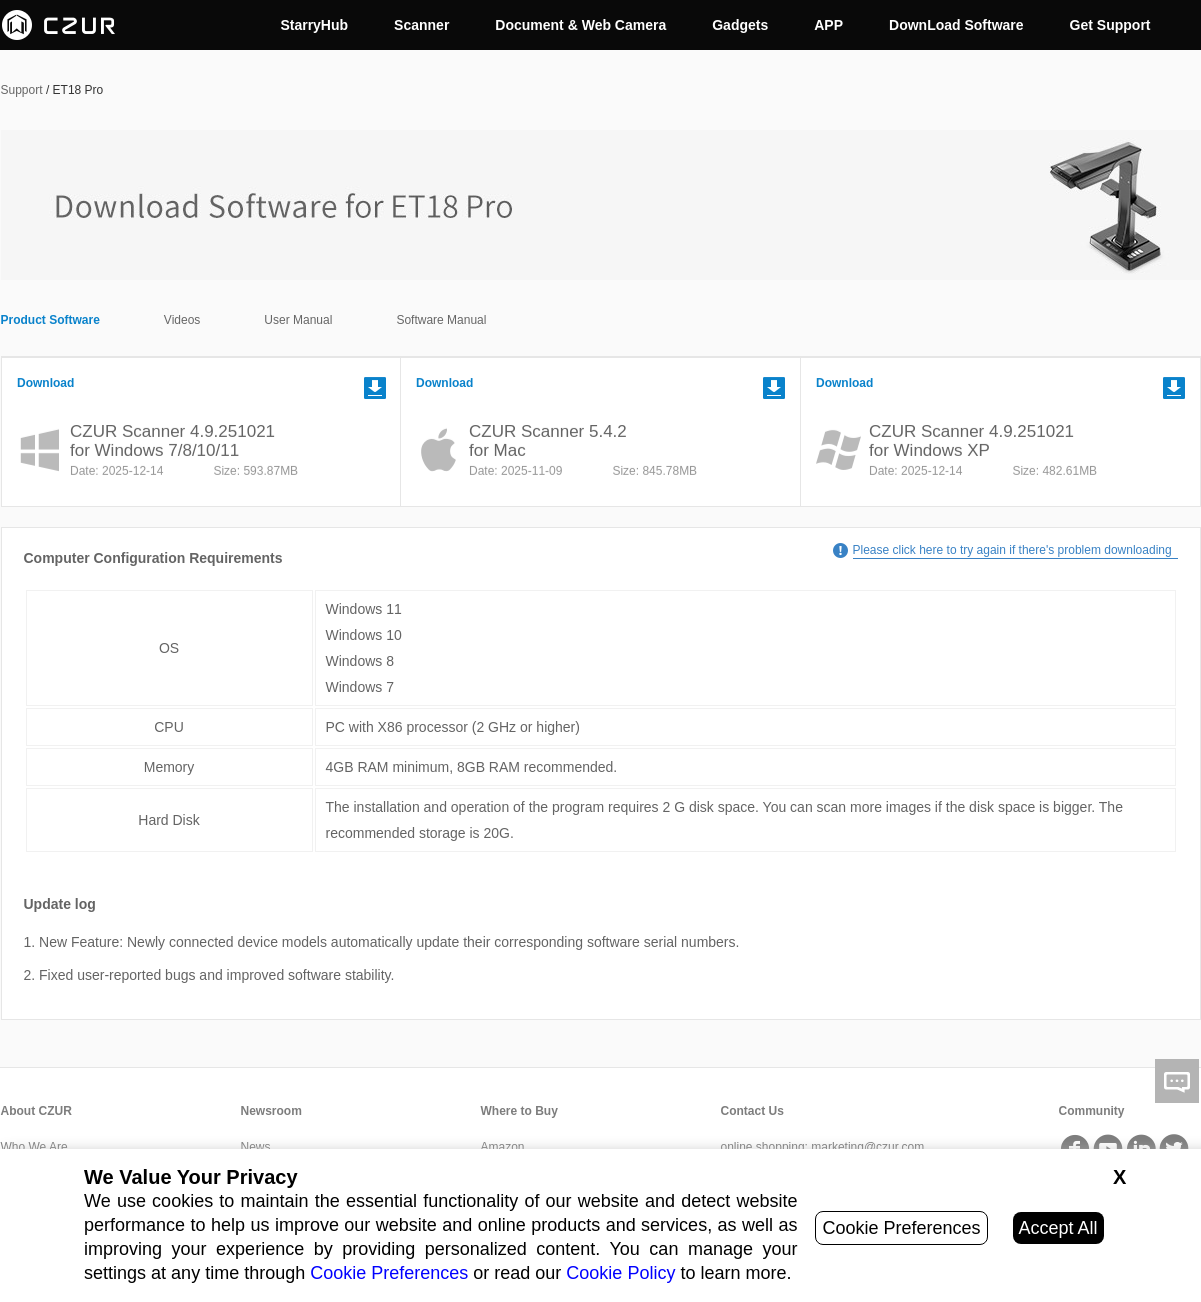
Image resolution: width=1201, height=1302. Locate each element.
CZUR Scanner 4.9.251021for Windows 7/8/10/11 (172, 441)
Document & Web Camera (580, 25)
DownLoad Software (956, 25)
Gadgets (740, 25)
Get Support (1110, 25)
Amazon (503, 1147)
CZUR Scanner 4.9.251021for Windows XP (971, 441)
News (256, 1147)
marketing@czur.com (867, 1147)
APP (828, 25)
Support (22, 90)
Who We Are (34, 1147)
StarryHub (314, 25)
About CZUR (36, 1111)
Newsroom (271, 1111)
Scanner (421, 25)
